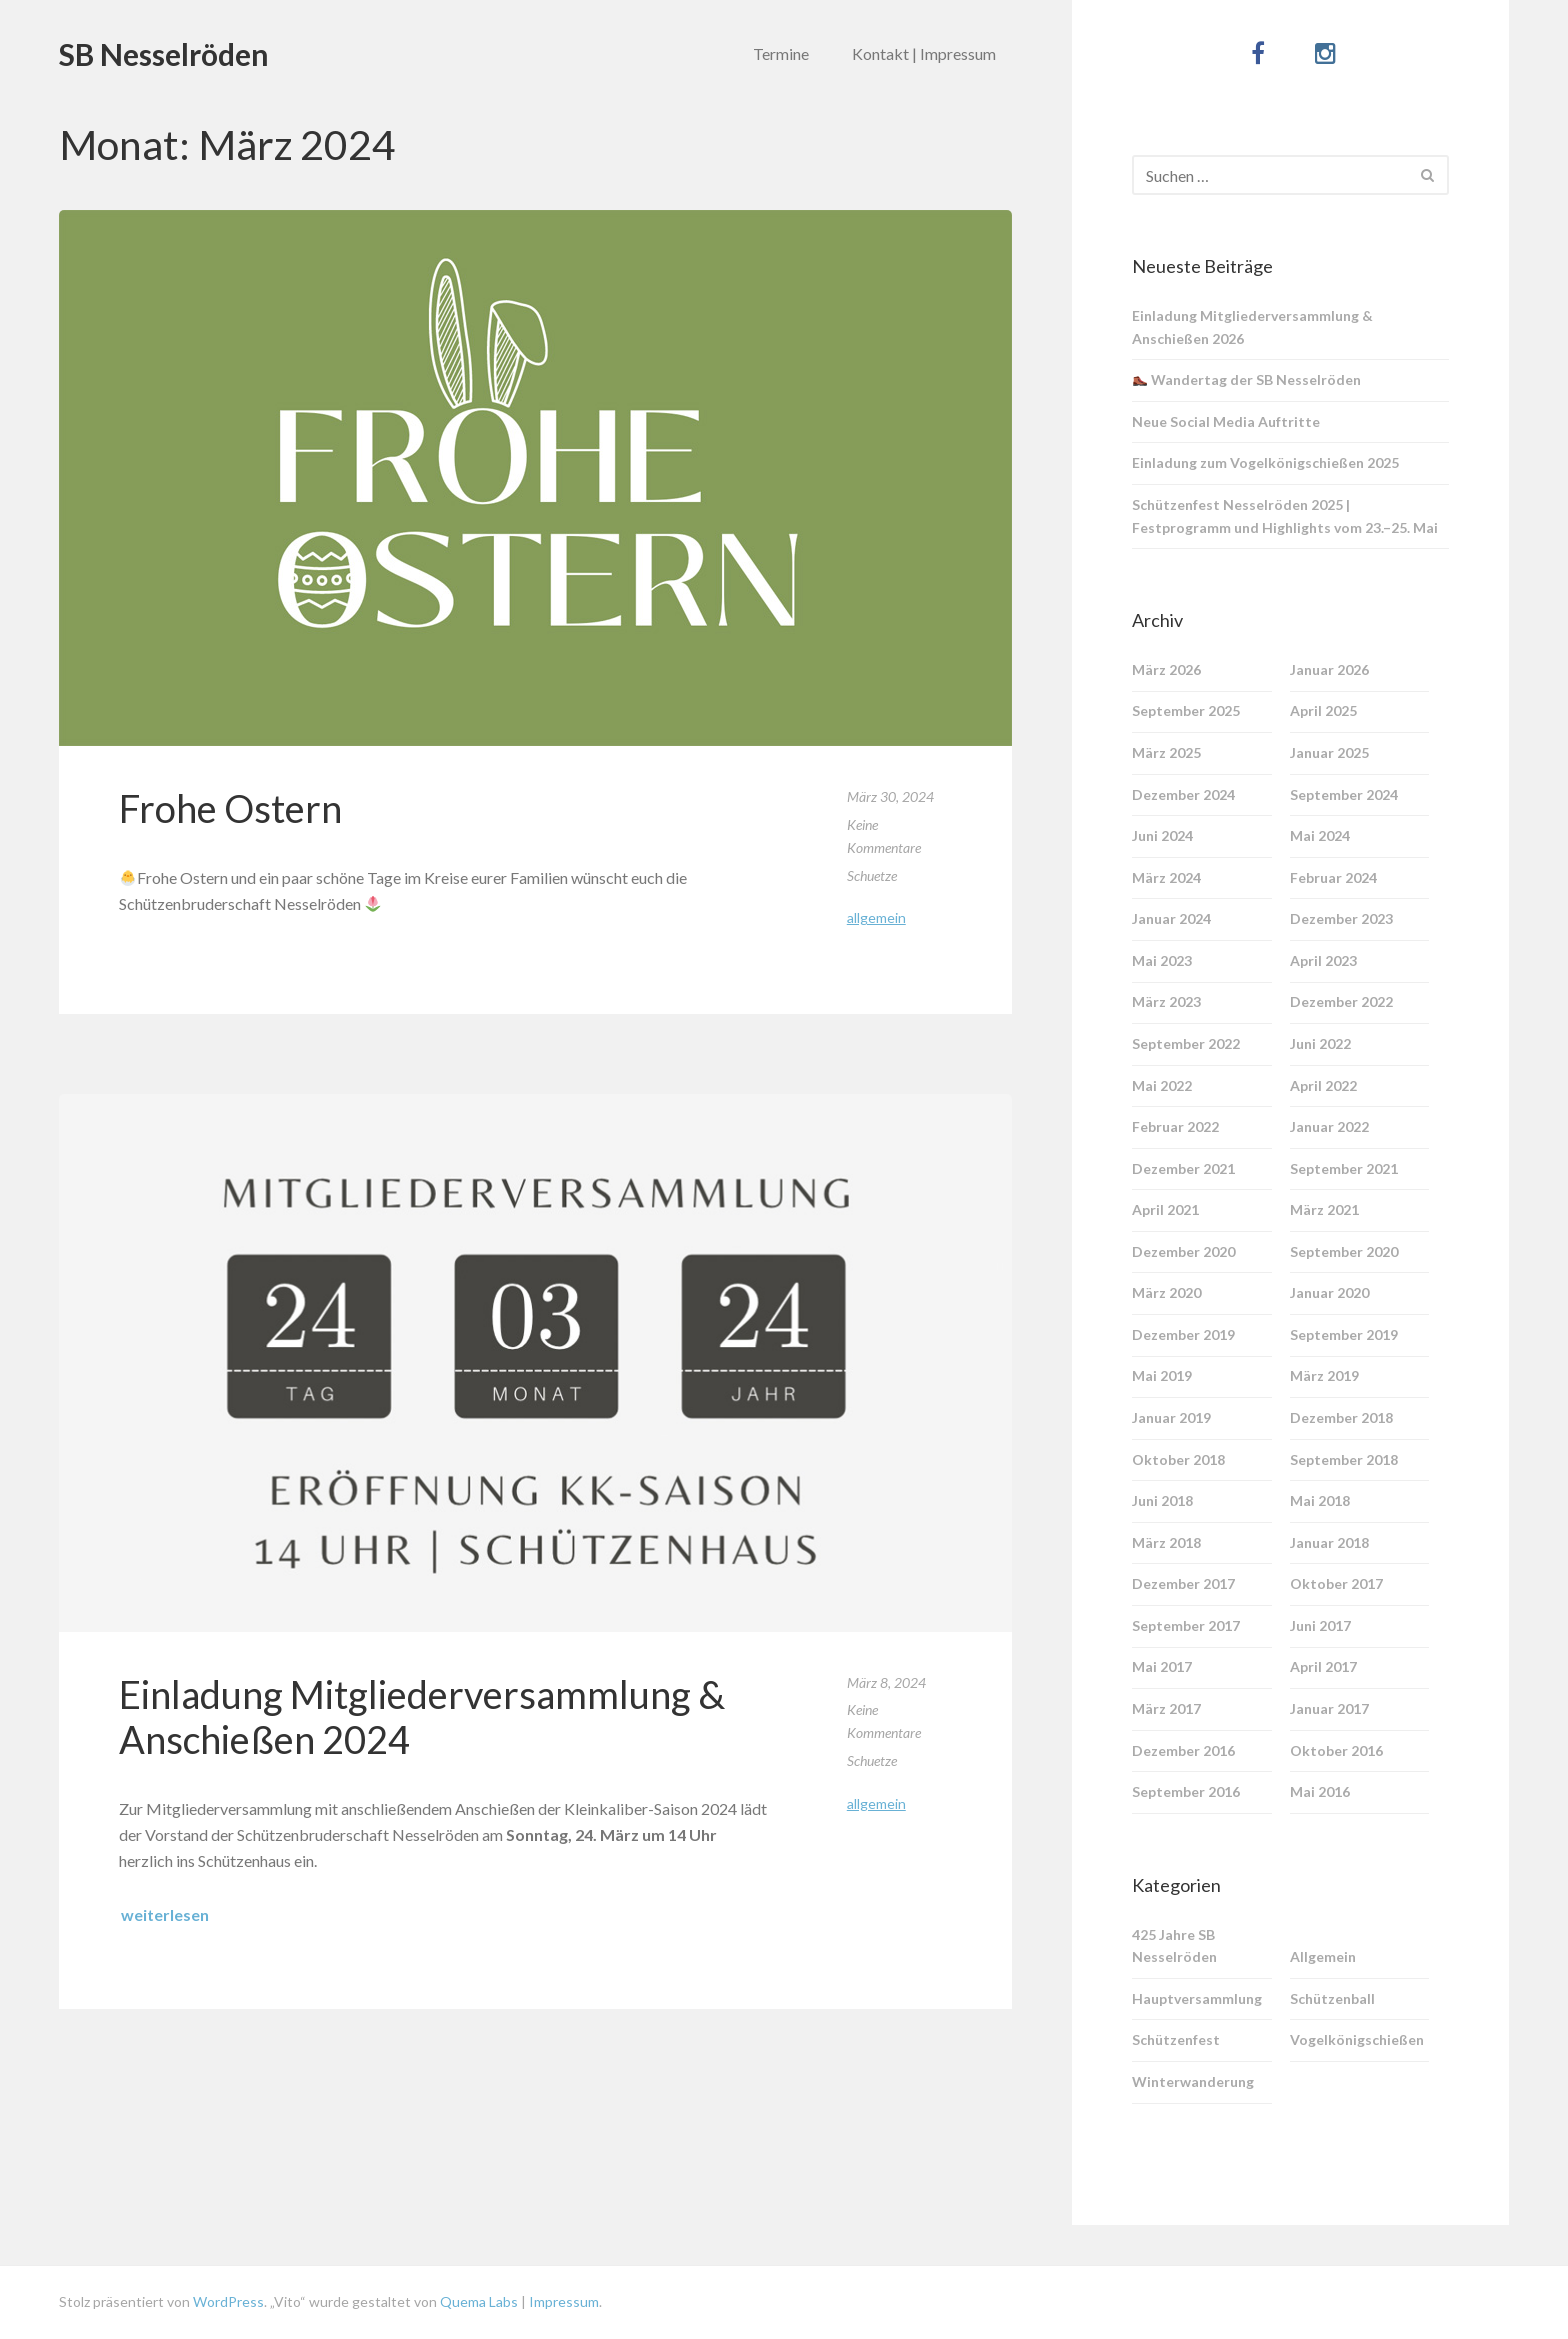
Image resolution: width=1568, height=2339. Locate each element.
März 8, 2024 (886, 1682)
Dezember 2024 (1183, 794)
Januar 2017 (1329, 1708)
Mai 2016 (1320, 1791)
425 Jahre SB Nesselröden (1174, 1946)
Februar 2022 (1175, 1126)
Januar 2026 (1329, 669)
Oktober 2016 (1336, 1750)
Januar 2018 (1329, 1542)
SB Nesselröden (164, 54)
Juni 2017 (1320, 1625)
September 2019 (1344, 1334)
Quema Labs (477, 2301)
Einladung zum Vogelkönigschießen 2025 (1265, 462)
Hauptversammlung (1197, 1998)
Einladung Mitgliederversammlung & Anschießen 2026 (1252, 327)
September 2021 (1344, 1168)
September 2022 (1186, 1043)
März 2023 (1166, 1001)
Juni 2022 (1320, 1043)
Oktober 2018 (1178, 1459)
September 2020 (1344, 1251)
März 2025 (1166, 752)
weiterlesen (165, 1914)
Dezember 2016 (1183, 1750)
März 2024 (1166, 877)
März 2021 (1324, 1209)
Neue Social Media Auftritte (1226, 421)
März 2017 (1166, 1708)
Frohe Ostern (230, 808)
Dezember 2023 (1341, 918)
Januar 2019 (1171, 1417)
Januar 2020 (1329, 1292)
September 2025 (1186, 710)
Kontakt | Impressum (924, 53)
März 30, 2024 (890, 796)
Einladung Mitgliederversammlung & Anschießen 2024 (422, 1717)
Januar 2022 (1329, 1126)
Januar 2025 (1329, 752)
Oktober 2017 (1336, 1583)
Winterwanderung (1193, 2081)
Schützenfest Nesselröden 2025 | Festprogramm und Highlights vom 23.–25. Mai (1285, 516)
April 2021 (1165, 1209)
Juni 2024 (1162, 835)
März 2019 (1324, 1375)
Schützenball (1332, 1998)
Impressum (564, 2301)
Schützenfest (1176, 2039)
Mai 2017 (1162, 1666)
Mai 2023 (1162, 960)
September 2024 (1344, 794)
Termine (781, 53)
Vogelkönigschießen (1357, 2039)
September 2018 (1344, 1459)
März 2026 (1166, 669)
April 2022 (1323, 1085)
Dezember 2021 (1183, 1168)
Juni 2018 (1162, 1500)
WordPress (228, 2301)
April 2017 (1323, 1666)
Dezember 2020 (1183, 1251)
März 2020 (1166, 1292)
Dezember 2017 (1183, 1583)
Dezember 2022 (1341, 1001)
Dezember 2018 (1341, 1417)
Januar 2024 (1171, 918)
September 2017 (1186, 1625)
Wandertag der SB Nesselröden (1247, 379)
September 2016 (1186, 1791)
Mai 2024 (1320, 835)
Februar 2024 (1333, 877)
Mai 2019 (1162, 1375)
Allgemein (876, 917)
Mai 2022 (1162, 1085)
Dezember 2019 (1183, 1334)
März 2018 (1166, 1542)
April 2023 (1323, 960)
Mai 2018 (1320, 1500)
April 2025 (1323, 710)
